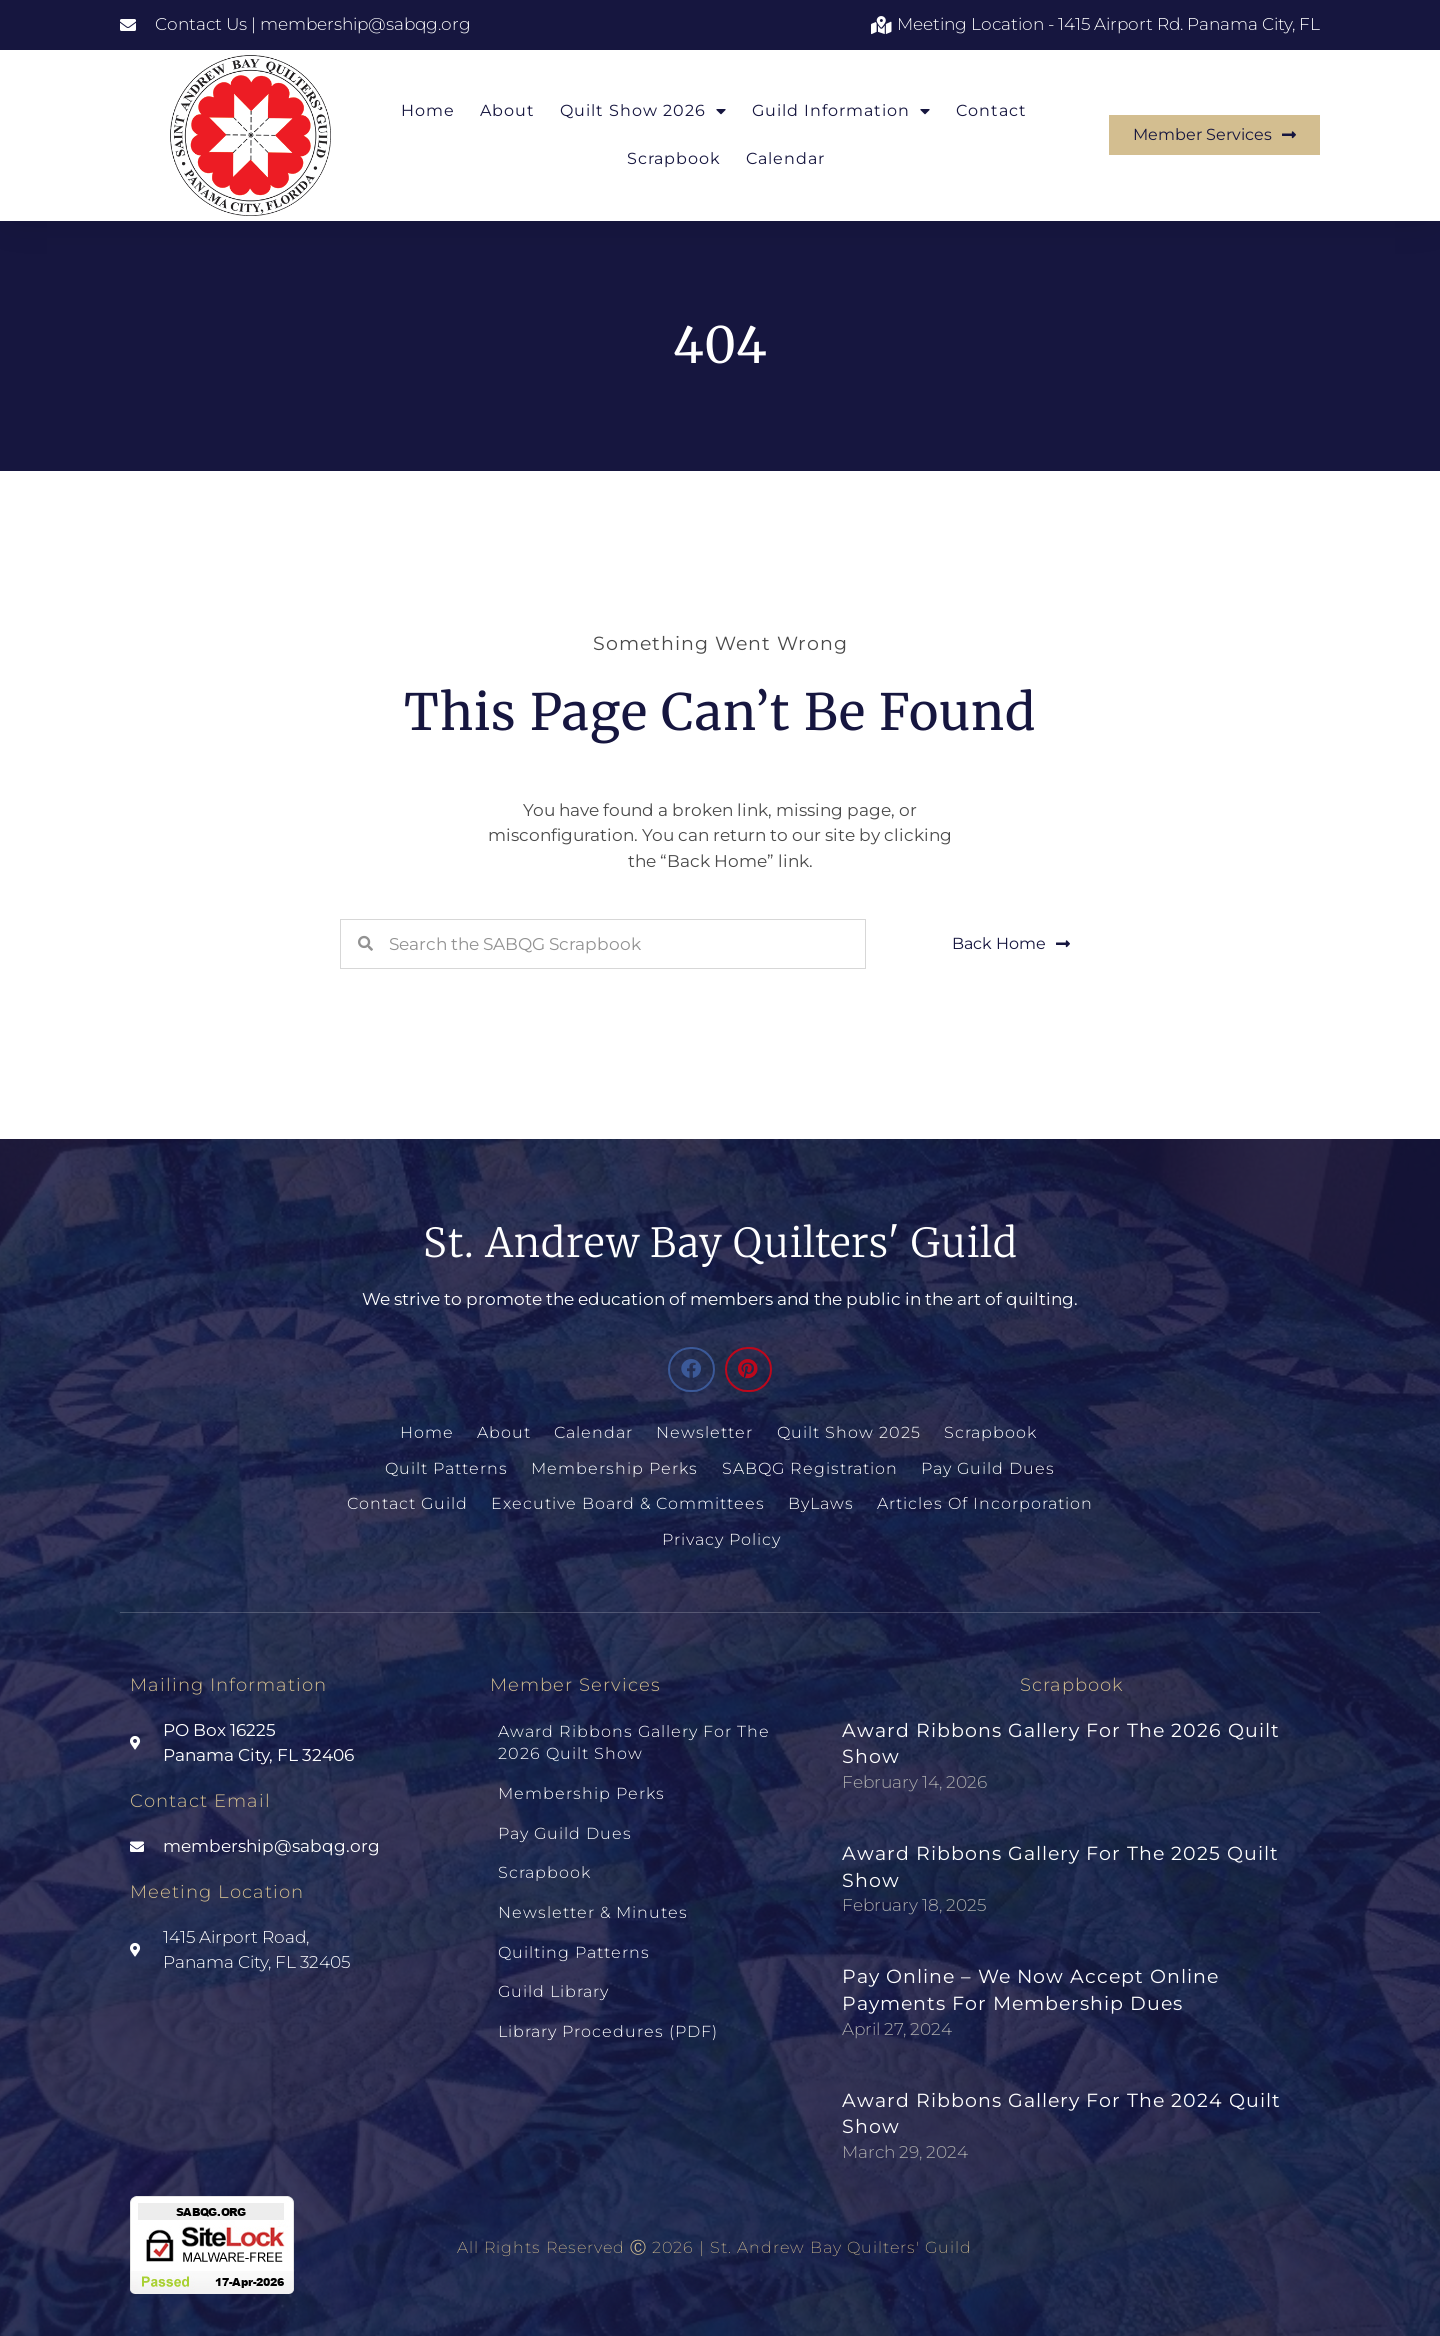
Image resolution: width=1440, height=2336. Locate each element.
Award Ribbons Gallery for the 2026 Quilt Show (634, 1736)
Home (428, 110)
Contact (991, 110)
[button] (691, 1369)
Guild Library (553, 1972)
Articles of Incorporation (984, 1500)
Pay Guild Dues (986, 1466)
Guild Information (841, 111)
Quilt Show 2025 (848, 1432)
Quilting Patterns (574, 1935)
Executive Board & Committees (629, 1500)
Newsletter (705, 1432)
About (507, 110)
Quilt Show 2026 (643, 111)
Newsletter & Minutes (593, 1897)
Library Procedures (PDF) (608, 2009)
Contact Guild (409, 1500)
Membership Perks (615, 1466)
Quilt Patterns (448, 1466)
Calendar (785, 158)
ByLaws (821, 1500)
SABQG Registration (809, 1466)
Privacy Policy (720, 1535)
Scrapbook (674, 158)
